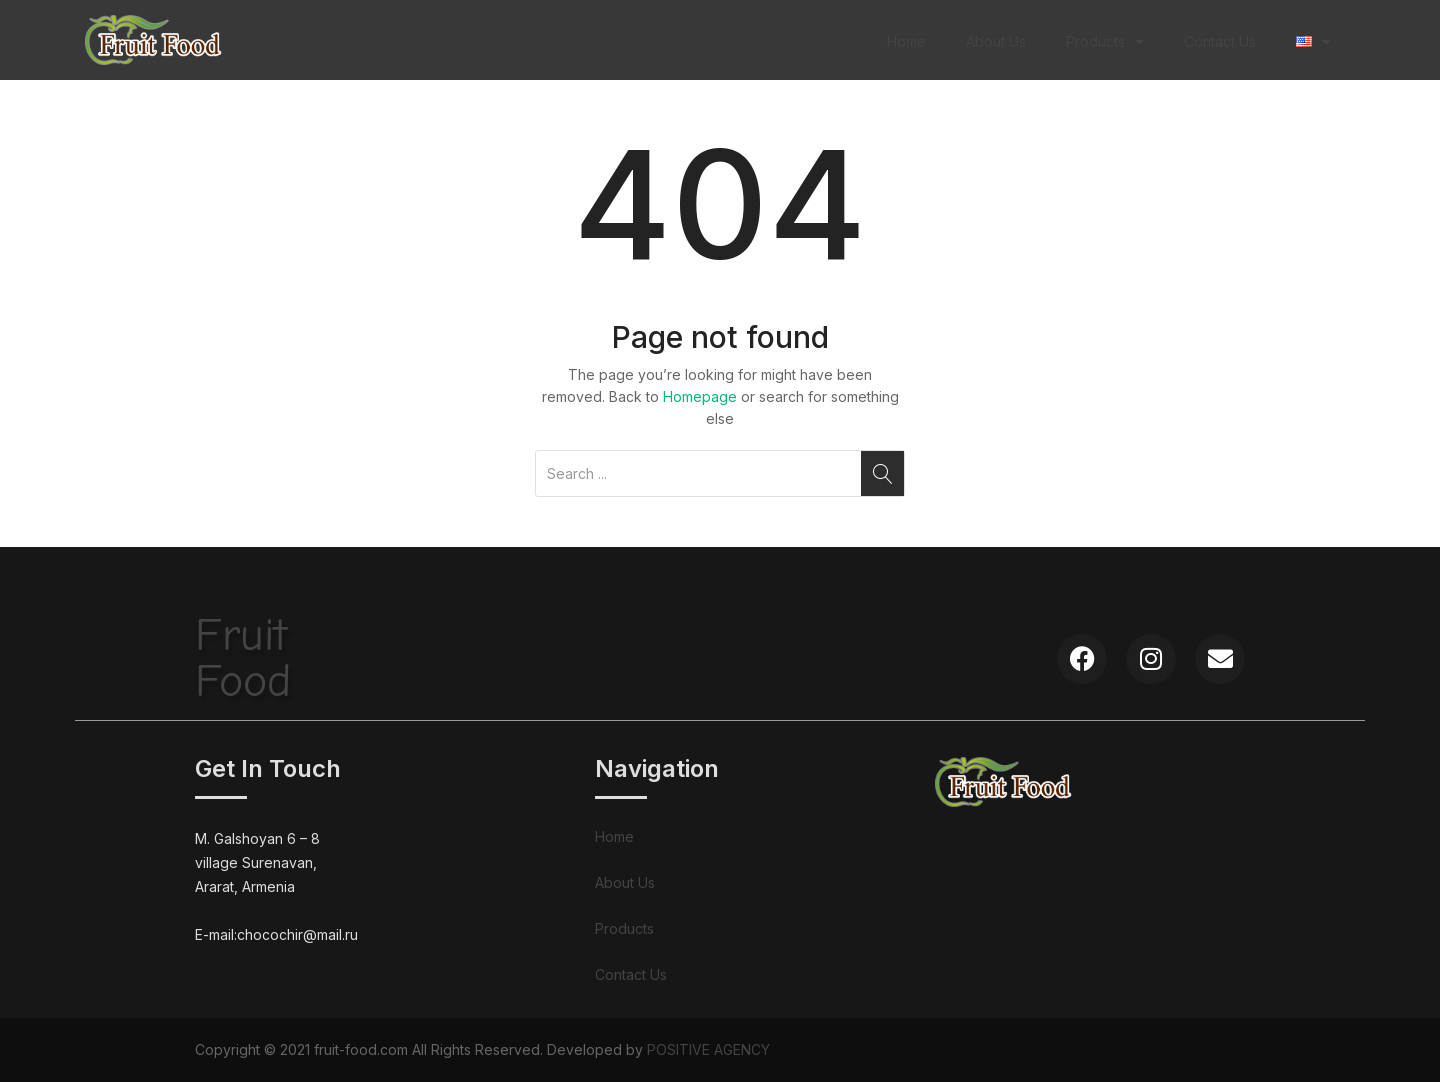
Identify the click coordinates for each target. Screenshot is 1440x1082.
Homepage (700, 396)
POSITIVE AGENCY (708, 1049)
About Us (996, 41)
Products (1105, 42)
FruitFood (243, 658)
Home (906, 41)
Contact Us (1220, 41)
